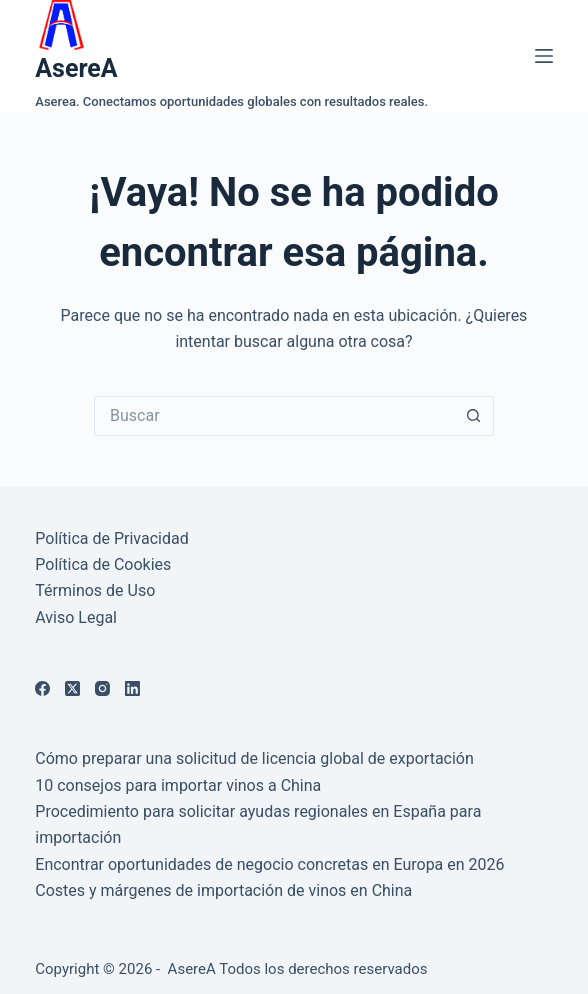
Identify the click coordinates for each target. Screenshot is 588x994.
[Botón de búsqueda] (474, 416)
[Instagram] (102, 688)
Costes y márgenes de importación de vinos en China (223, 890)
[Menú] (544, 56)
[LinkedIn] (132, 688)
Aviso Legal (76, 617)
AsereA (76, 68)
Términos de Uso (95, 590)
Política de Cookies (103, 564)
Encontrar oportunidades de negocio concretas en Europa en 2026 (269, 864)
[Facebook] (42, 688)
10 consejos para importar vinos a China (178, 785)
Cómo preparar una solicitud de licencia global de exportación (254, 758)
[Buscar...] (274, 416)
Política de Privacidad (111, 538)
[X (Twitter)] (72, 688)
